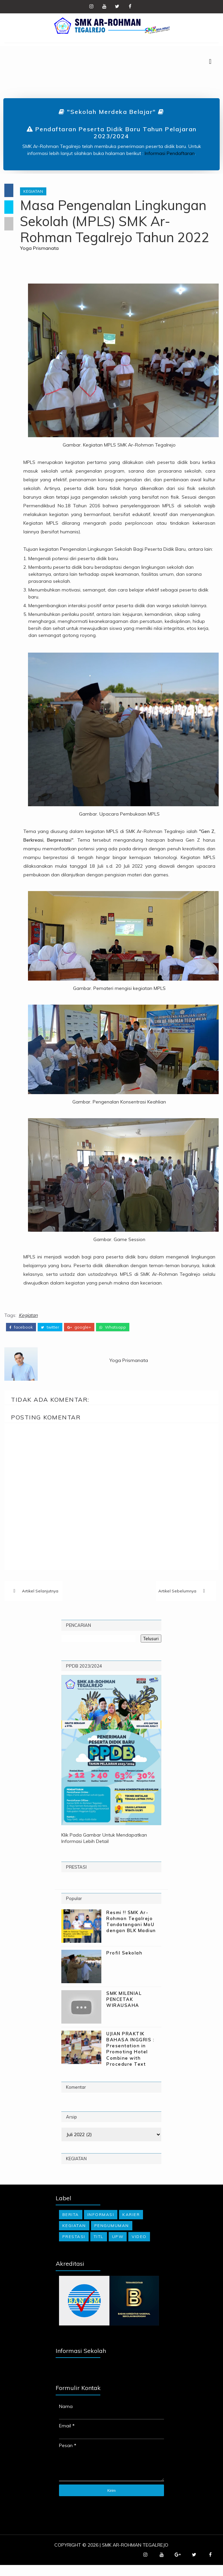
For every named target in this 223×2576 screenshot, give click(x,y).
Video (139, 2247)
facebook (21, 1335)
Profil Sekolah (124, 1963)
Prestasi (73, 2247)
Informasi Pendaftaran (170, 154)
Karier (131, 2225)
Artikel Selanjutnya (40, 1600)
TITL (99, 2247)
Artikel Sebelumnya (177, 1600)
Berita (70, 2225)
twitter (50, 1335)
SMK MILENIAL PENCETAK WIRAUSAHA (124, 2010)
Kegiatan (37, 191)
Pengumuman (111, 2236)
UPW (118, 2247)
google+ (79, 1335)
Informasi (100, 2225)
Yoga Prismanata (43, 249)
